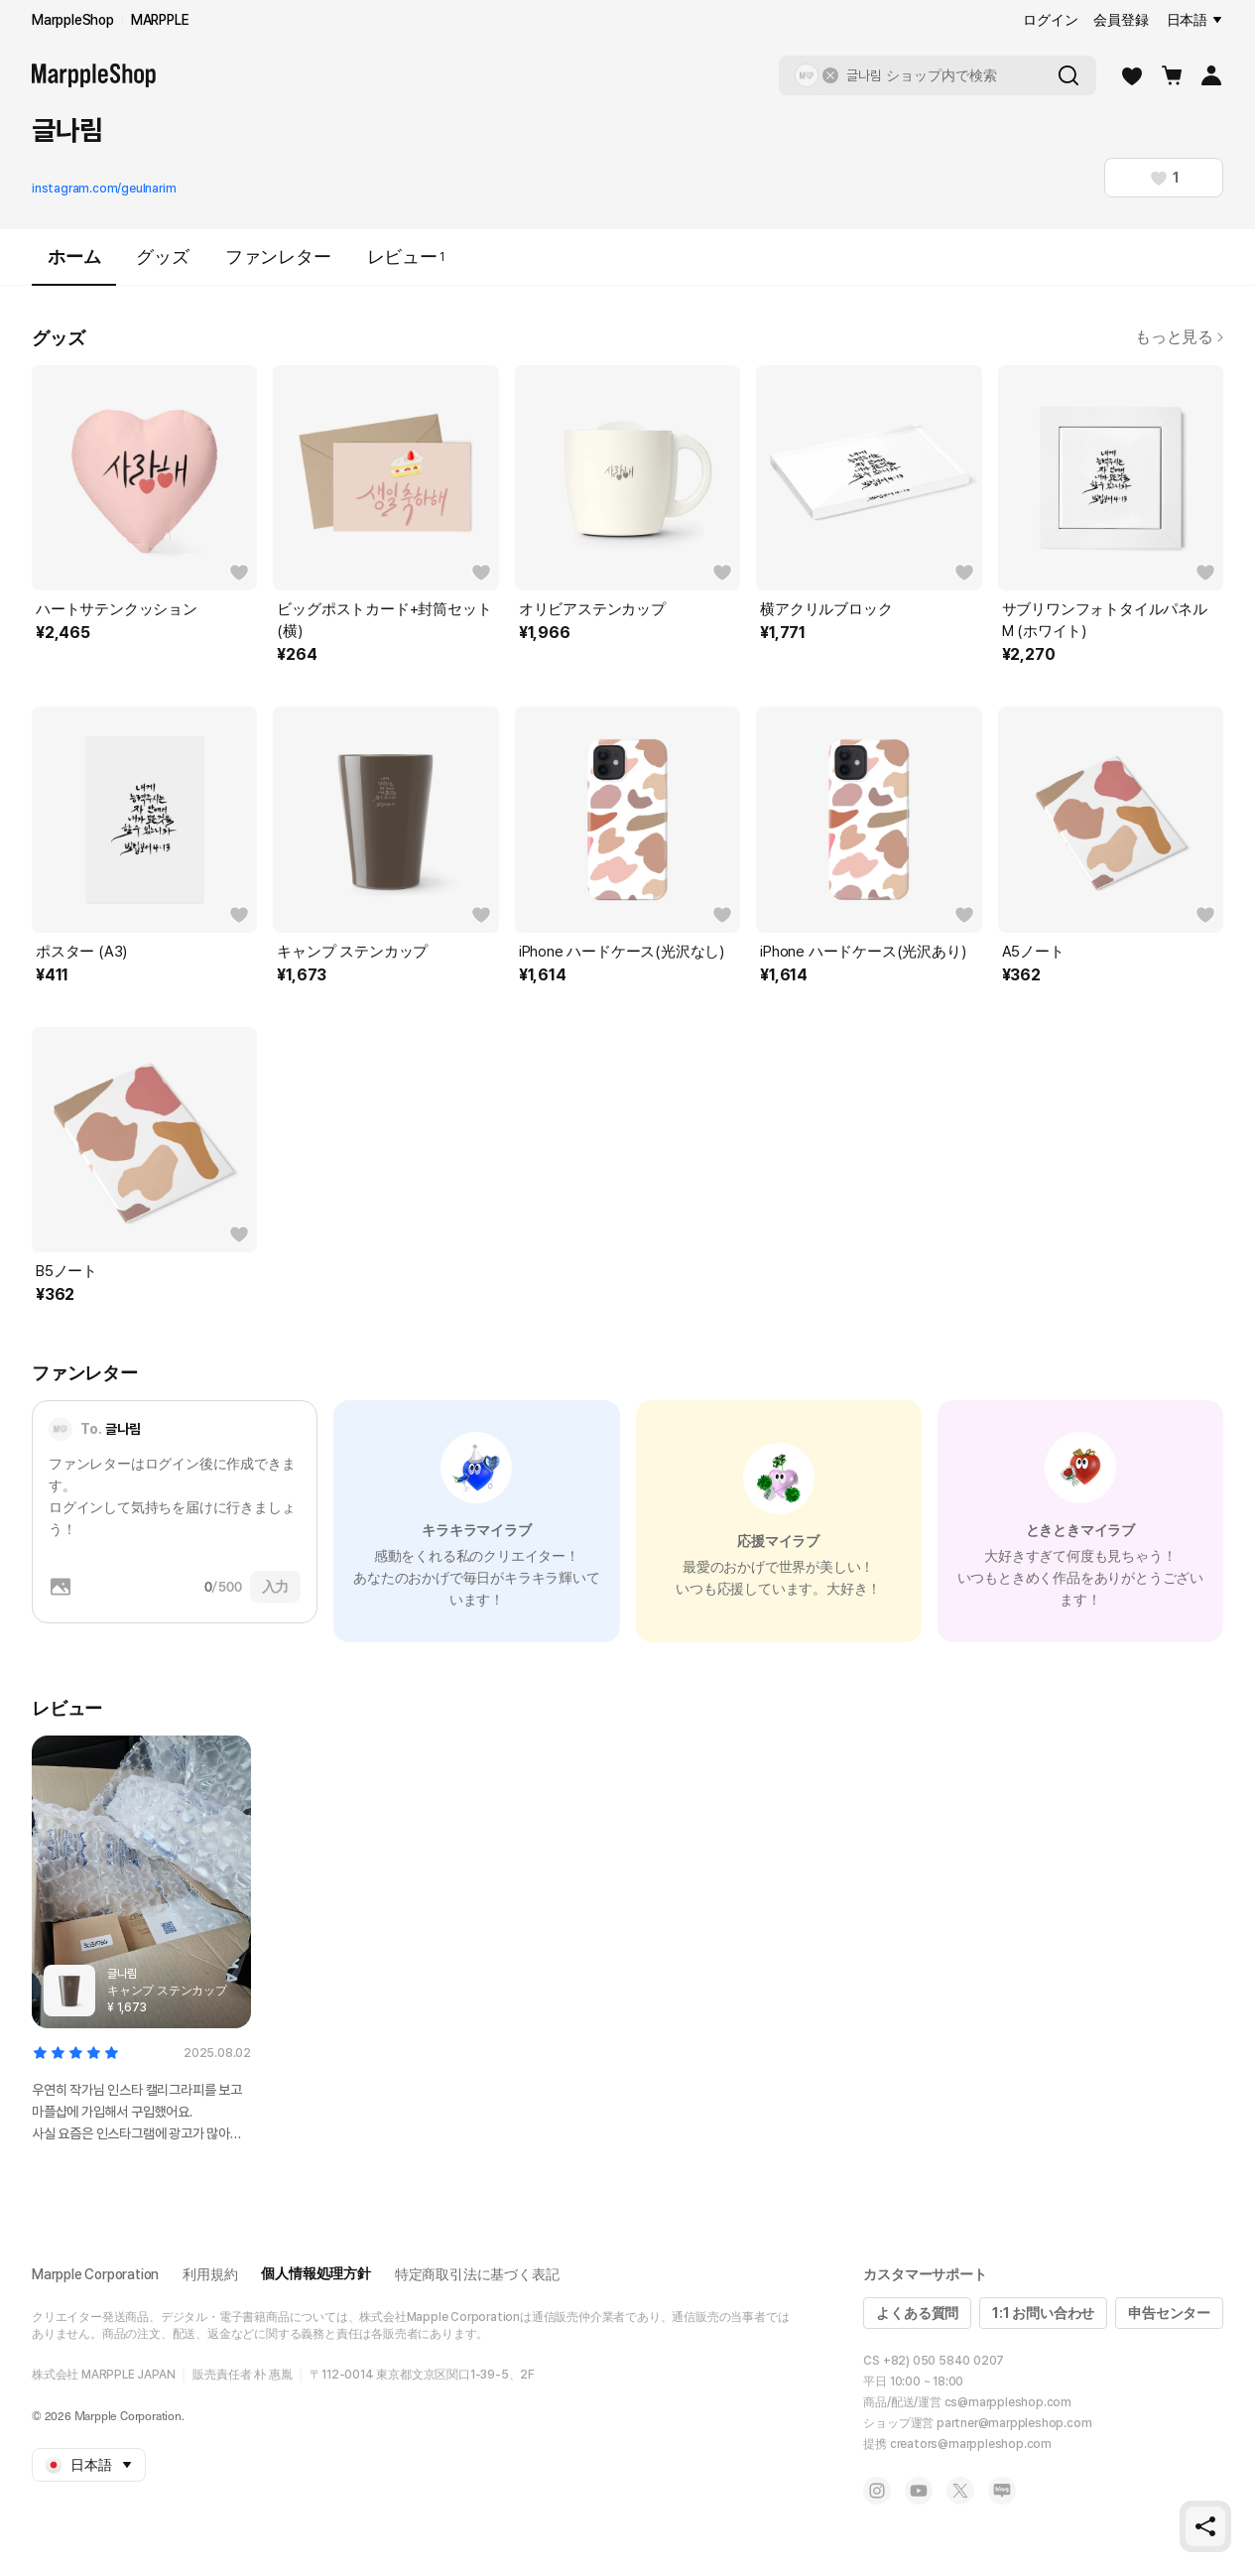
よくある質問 (917, 2313)
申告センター (1169, 2313)
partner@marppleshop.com (1014, 2423)
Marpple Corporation (95, 2274)
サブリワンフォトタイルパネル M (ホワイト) (1104, 620)
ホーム (74, 265)
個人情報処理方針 (315, 2273)
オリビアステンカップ (592, 609)
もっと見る (1179, 336)
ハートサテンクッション (116, 609)
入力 (276, 1587)
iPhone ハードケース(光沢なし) (621, 952)
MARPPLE (160, 20)
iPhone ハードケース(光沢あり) (862, 952)
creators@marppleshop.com (971, 2444)
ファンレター (278, 256)
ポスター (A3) (81, 952)
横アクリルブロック (826, 609)
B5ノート (66, 1271)
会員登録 (1120, 20)
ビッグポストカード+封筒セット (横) (384, 620)
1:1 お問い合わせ (1043, 2313)
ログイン (1050, 20)
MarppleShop (73, 20)
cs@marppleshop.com (1007, 2402)
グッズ (162, 256)
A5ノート (1033, 952)
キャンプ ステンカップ (352, 952)
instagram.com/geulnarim (104, 188)
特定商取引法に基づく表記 (477, 2274)
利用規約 (210, 2274)
